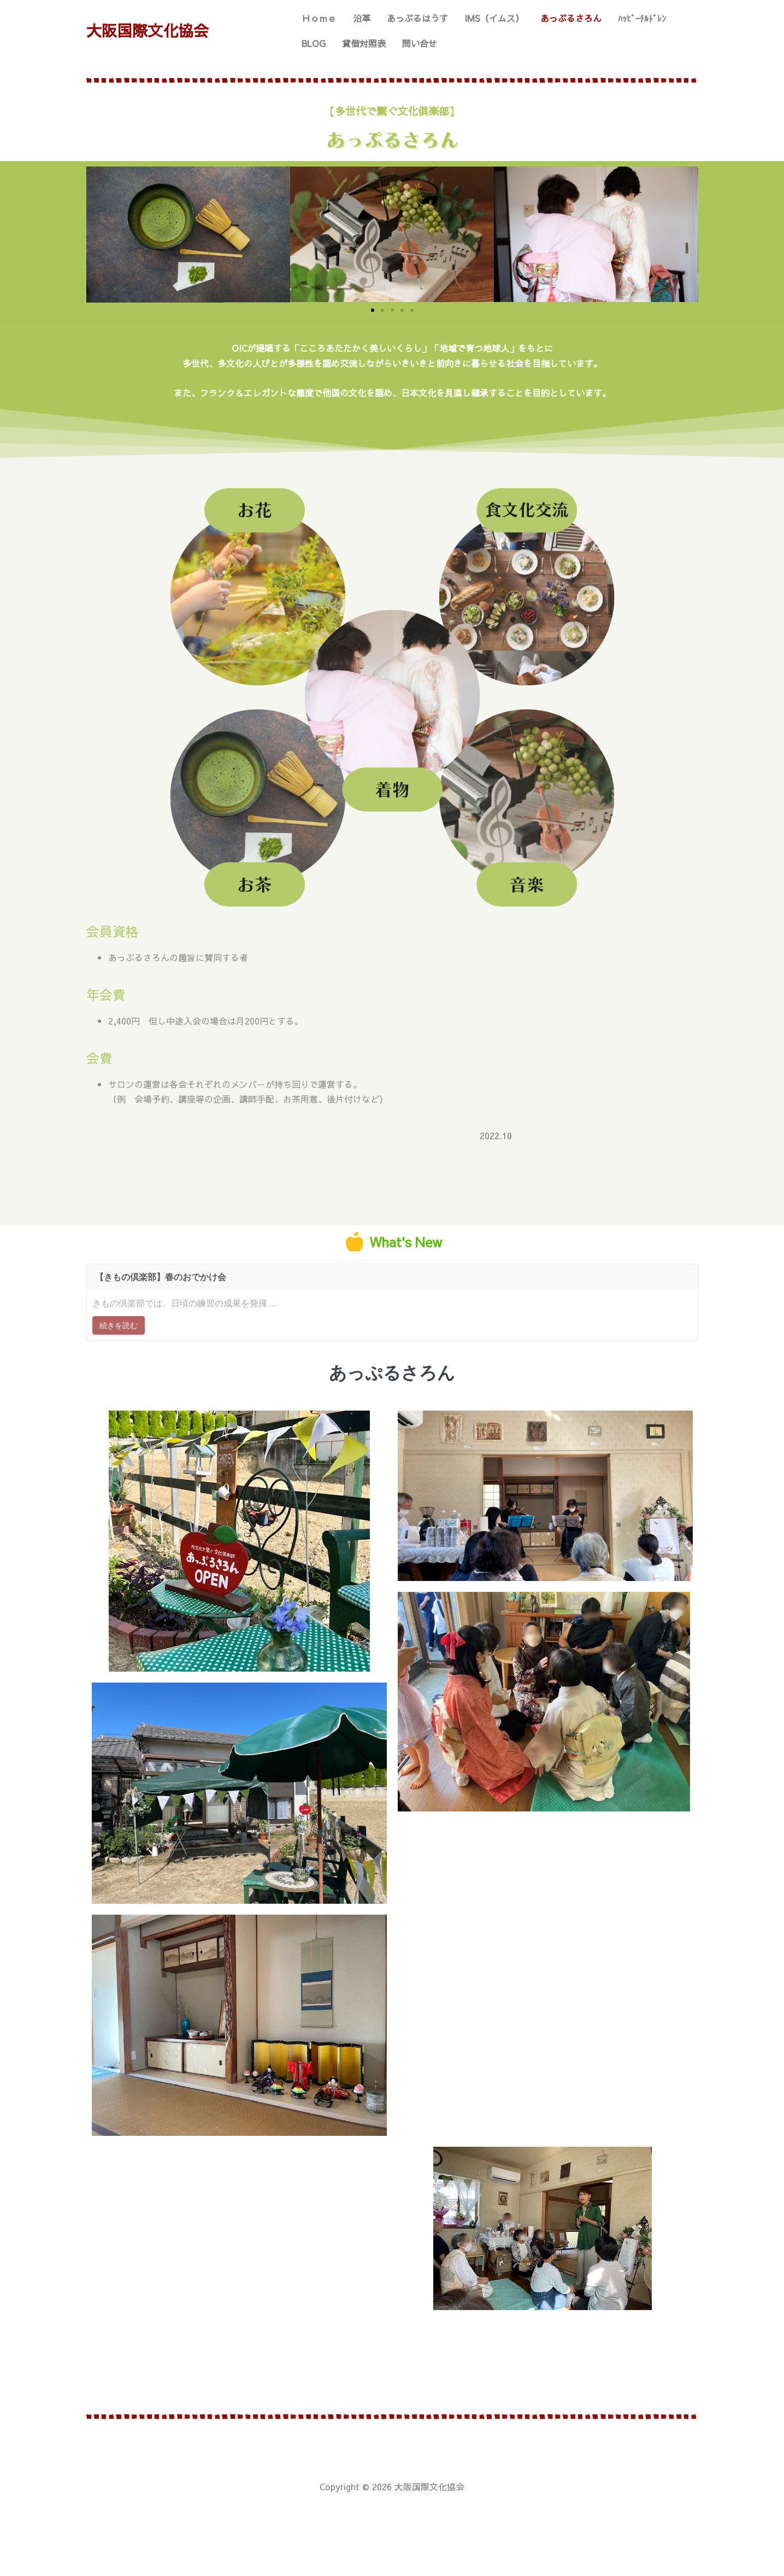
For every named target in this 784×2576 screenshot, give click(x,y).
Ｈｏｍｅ (319, 18)
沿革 (361, 18)
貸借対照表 (364, 43)
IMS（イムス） (494, 18)
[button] (372, 310)
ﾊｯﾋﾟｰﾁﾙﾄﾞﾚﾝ (642, 18)
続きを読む (118, 1325)
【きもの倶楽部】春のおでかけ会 (160, 1277)
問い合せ (419, 43)
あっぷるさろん (571, 18)
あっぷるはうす (417, 18)
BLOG (314, 43)
